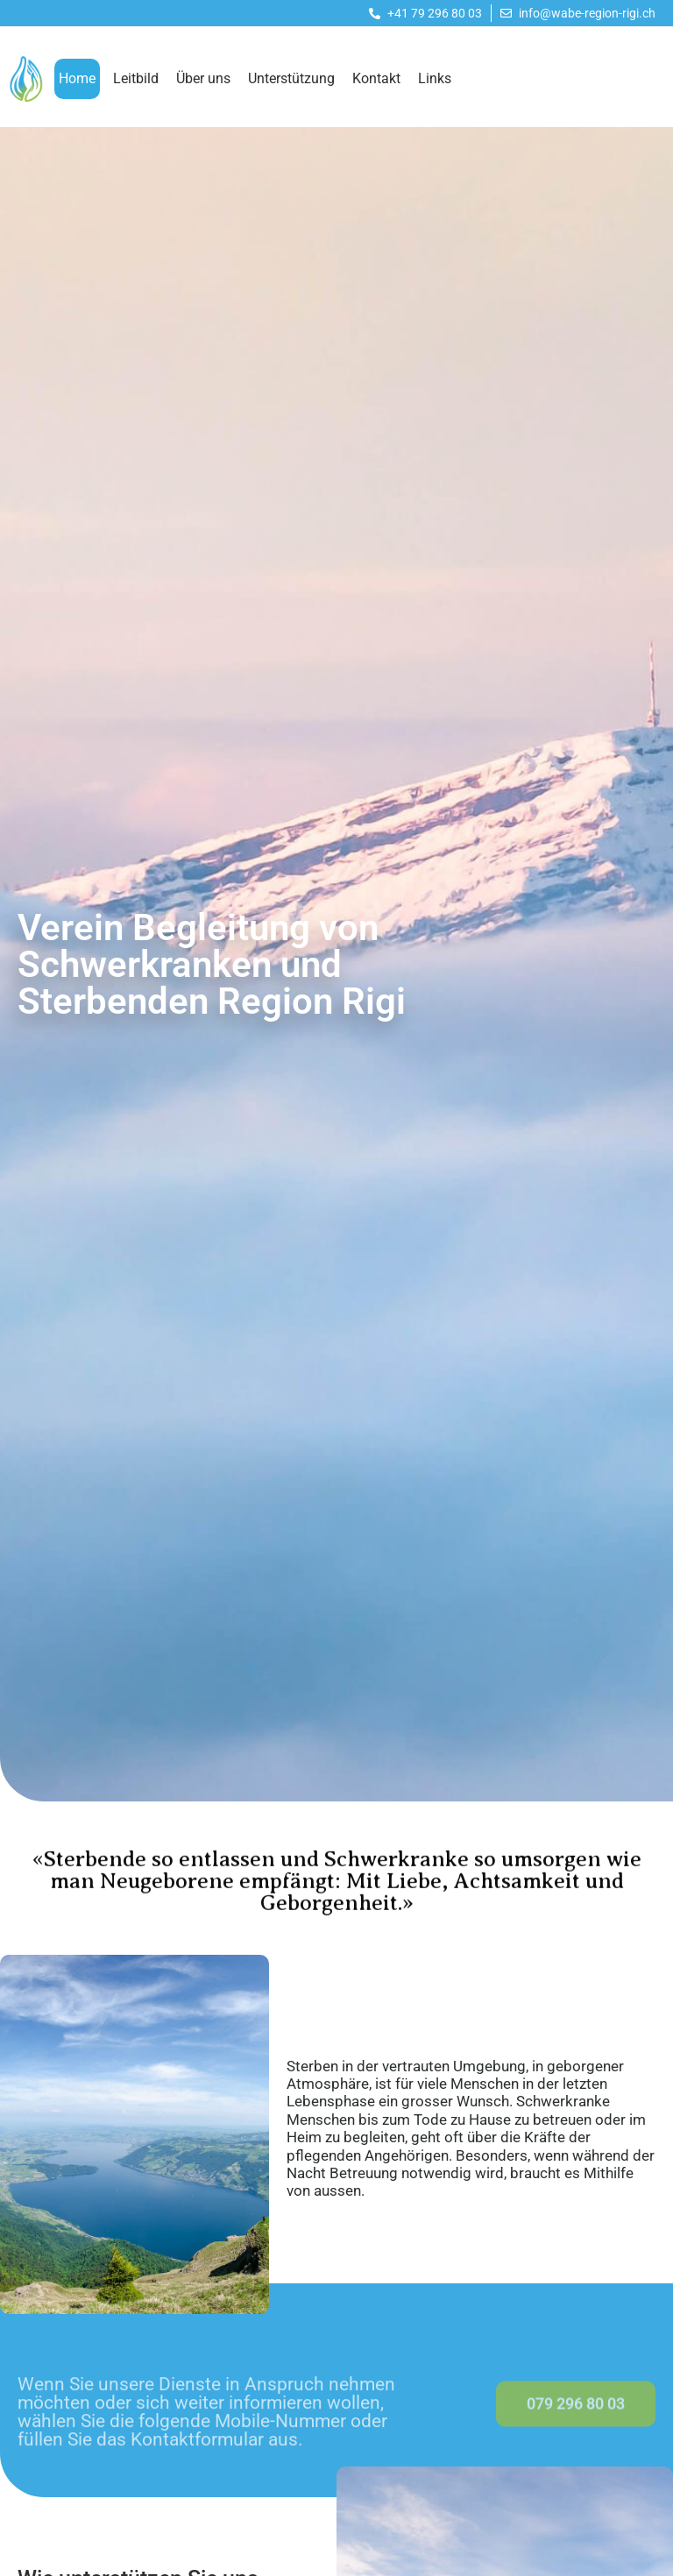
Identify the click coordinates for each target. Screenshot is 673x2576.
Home (77, 78)
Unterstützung (291, 78)
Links (434, 78)
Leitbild (136, 78)
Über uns (203, 78)
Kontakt (376, 78)
